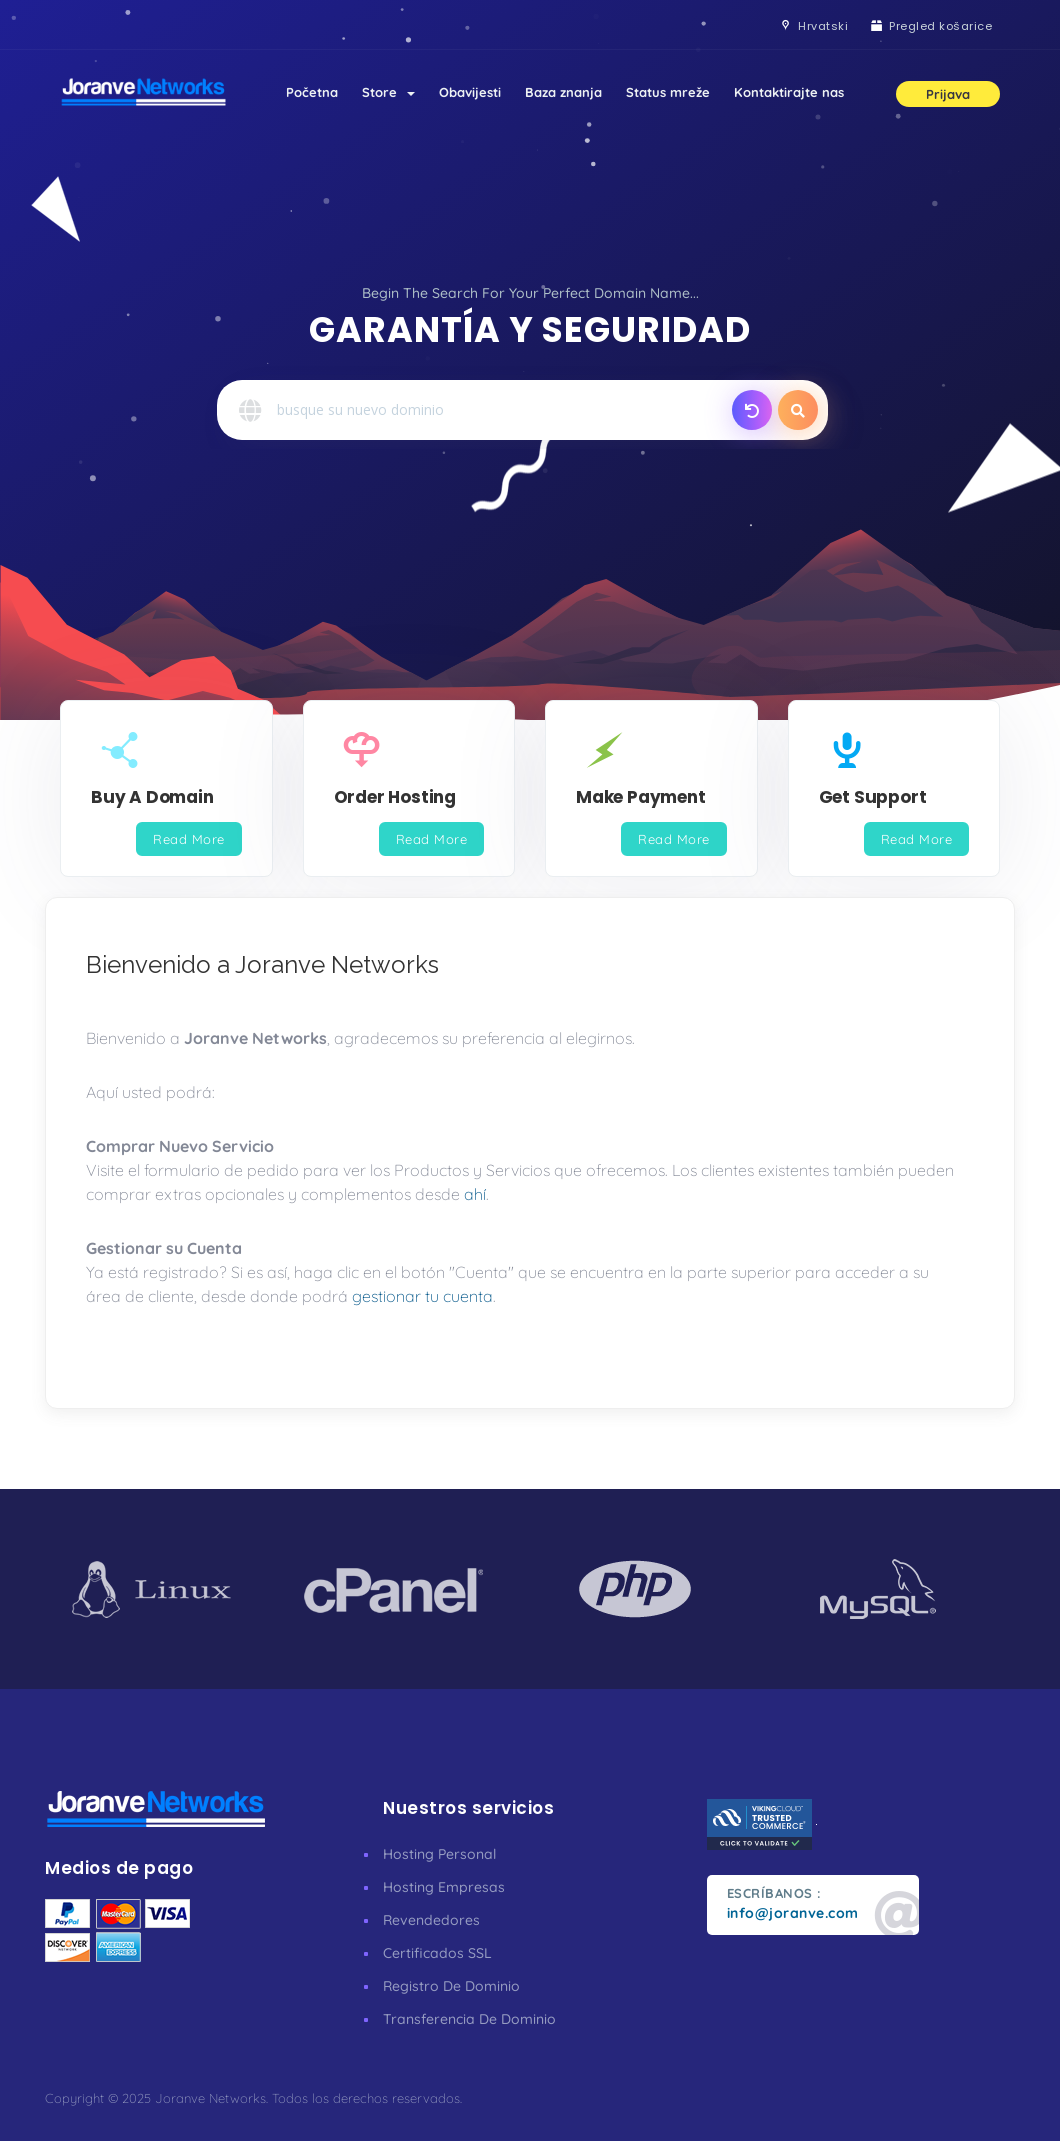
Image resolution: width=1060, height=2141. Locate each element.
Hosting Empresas (444, 1887)
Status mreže (668, 92)
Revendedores (431, 1920)
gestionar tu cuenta (422, 1296)
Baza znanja (563, 92)
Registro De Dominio (451, 1986)
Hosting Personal (439, 1854)
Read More (189, 839)
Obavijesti (470, 92)
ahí (475, 1194)
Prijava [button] (948, 94)
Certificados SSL (437, 1953)
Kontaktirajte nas (789, 92)
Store (388, 92)
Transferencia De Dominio (469, 2019)
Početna (312, 92)
